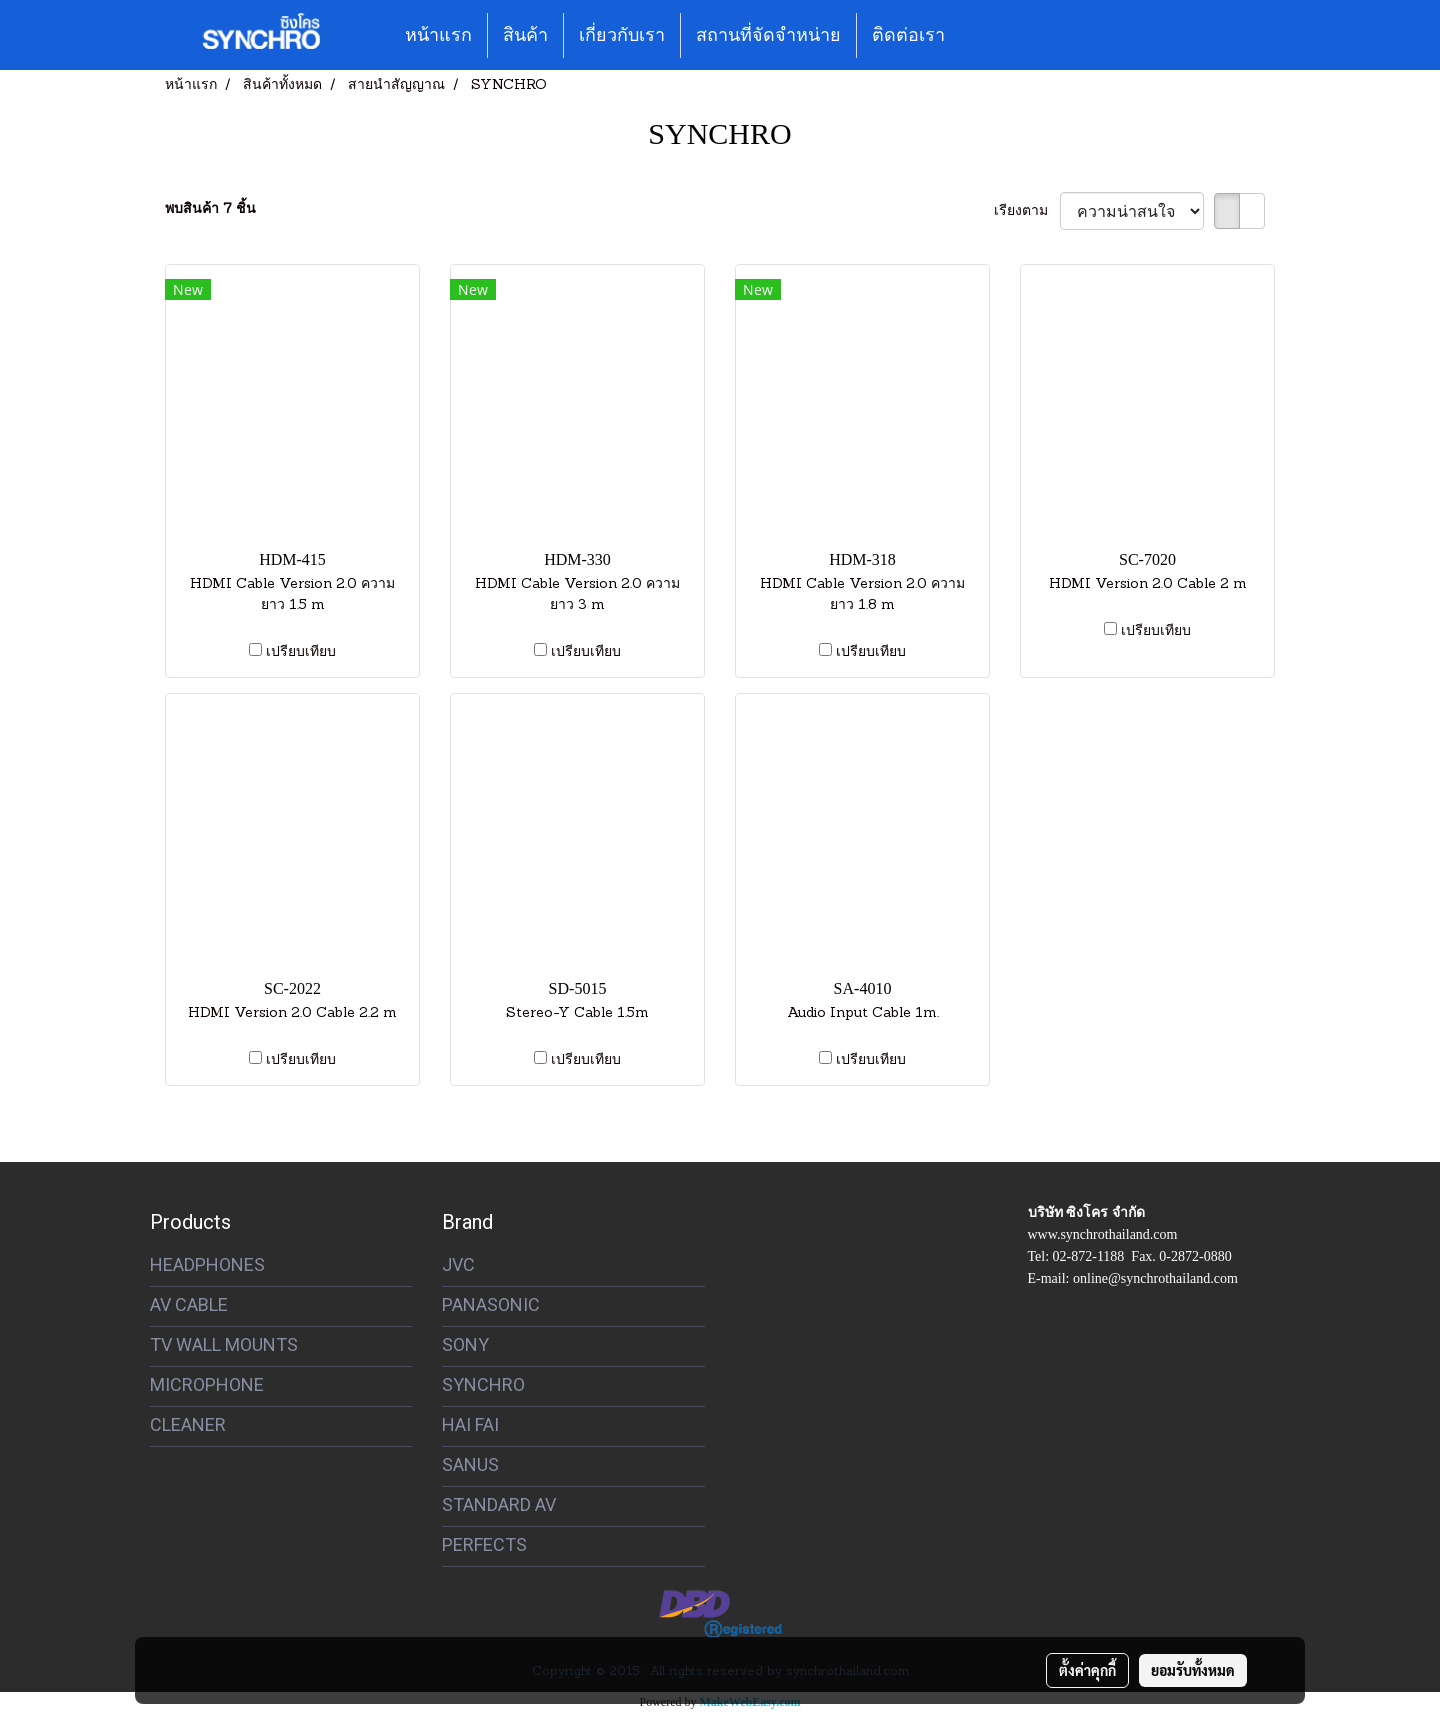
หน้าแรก (438, 35)
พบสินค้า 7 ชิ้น (210, 209)
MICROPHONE (207, 1384)
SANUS (470, 1464)
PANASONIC (491, 1304)
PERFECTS (484, 1544)
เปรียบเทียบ (301, 652)
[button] (978, 35)
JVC (458, 1264)
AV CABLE (189, 1304)
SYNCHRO (483, 1384)
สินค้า (525, 35)
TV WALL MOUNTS (224, 1344)
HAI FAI (470, 1424)
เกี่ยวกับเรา (622, 35)
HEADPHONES (207, 1264)
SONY (465, 1344)
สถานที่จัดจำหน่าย (768, 35)
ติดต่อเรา (908, 35)
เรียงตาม (1027, 211)
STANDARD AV (499, 1504)
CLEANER (188, 1424)
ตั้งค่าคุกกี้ (1087, 1670)
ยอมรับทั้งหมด (1193, 1670)
